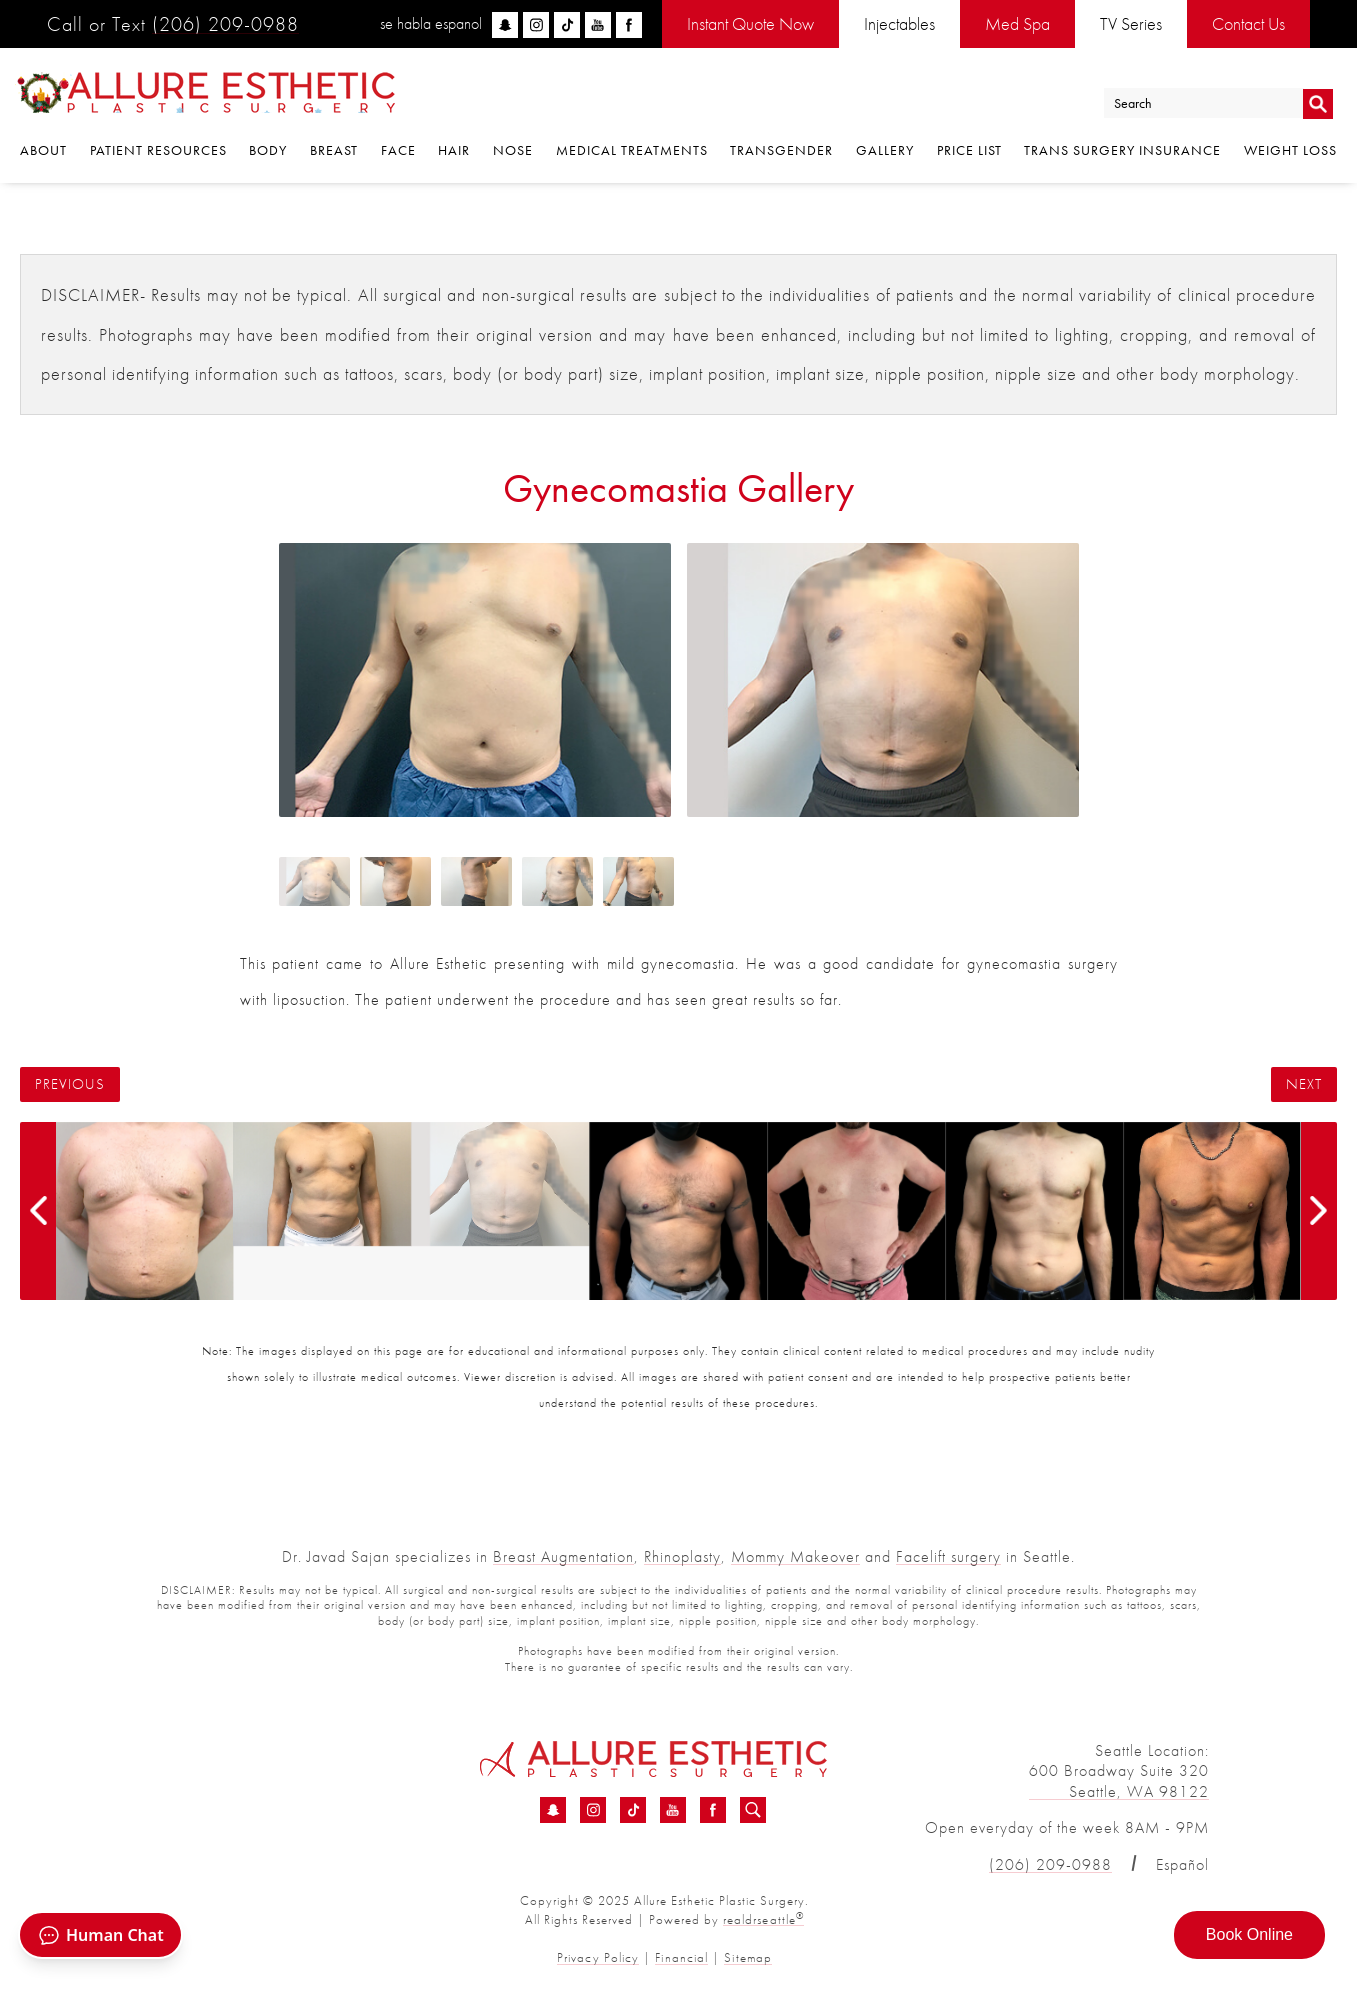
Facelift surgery (948, 1556)
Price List (969, 152)
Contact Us (1248, 23)
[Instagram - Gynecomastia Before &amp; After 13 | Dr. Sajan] (593, 1811)
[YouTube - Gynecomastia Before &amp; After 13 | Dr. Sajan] (673, 1811)
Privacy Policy (599, 1957)
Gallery (885, 152)
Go (1317, 103)
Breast (334, 152)
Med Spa (1017, 23)
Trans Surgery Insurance (1122, 152)
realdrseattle (764, 1919)
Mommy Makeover (795, 1556)
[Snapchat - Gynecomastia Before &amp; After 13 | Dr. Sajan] (553, 1811)
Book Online (1249, 1934)
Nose (513, 152)
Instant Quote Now (750, 23)
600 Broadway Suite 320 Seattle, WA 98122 (1119, 1781)
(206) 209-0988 (225, 24)
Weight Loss (1290, 152)
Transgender (781, 152)
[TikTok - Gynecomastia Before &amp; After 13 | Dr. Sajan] (633, 1811)
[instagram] (536, 25)
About (43, 152)
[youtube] (598, 25)
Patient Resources (158, 152)
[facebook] (629, 25)
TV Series (1131, 23)
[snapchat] (505, 25)
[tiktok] (567, 25)
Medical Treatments (632, 152)
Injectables (899, 23)
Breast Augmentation (563, 1556)
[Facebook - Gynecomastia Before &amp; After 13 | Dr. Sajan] (713, 1811)
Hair (454, 152)
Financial (682, 1957)
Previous (70, 1084)
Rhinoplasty (682, 1556)
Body (268, 152)
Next (1304, 1084)
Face (398, 152)
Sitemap (747, 1957)
